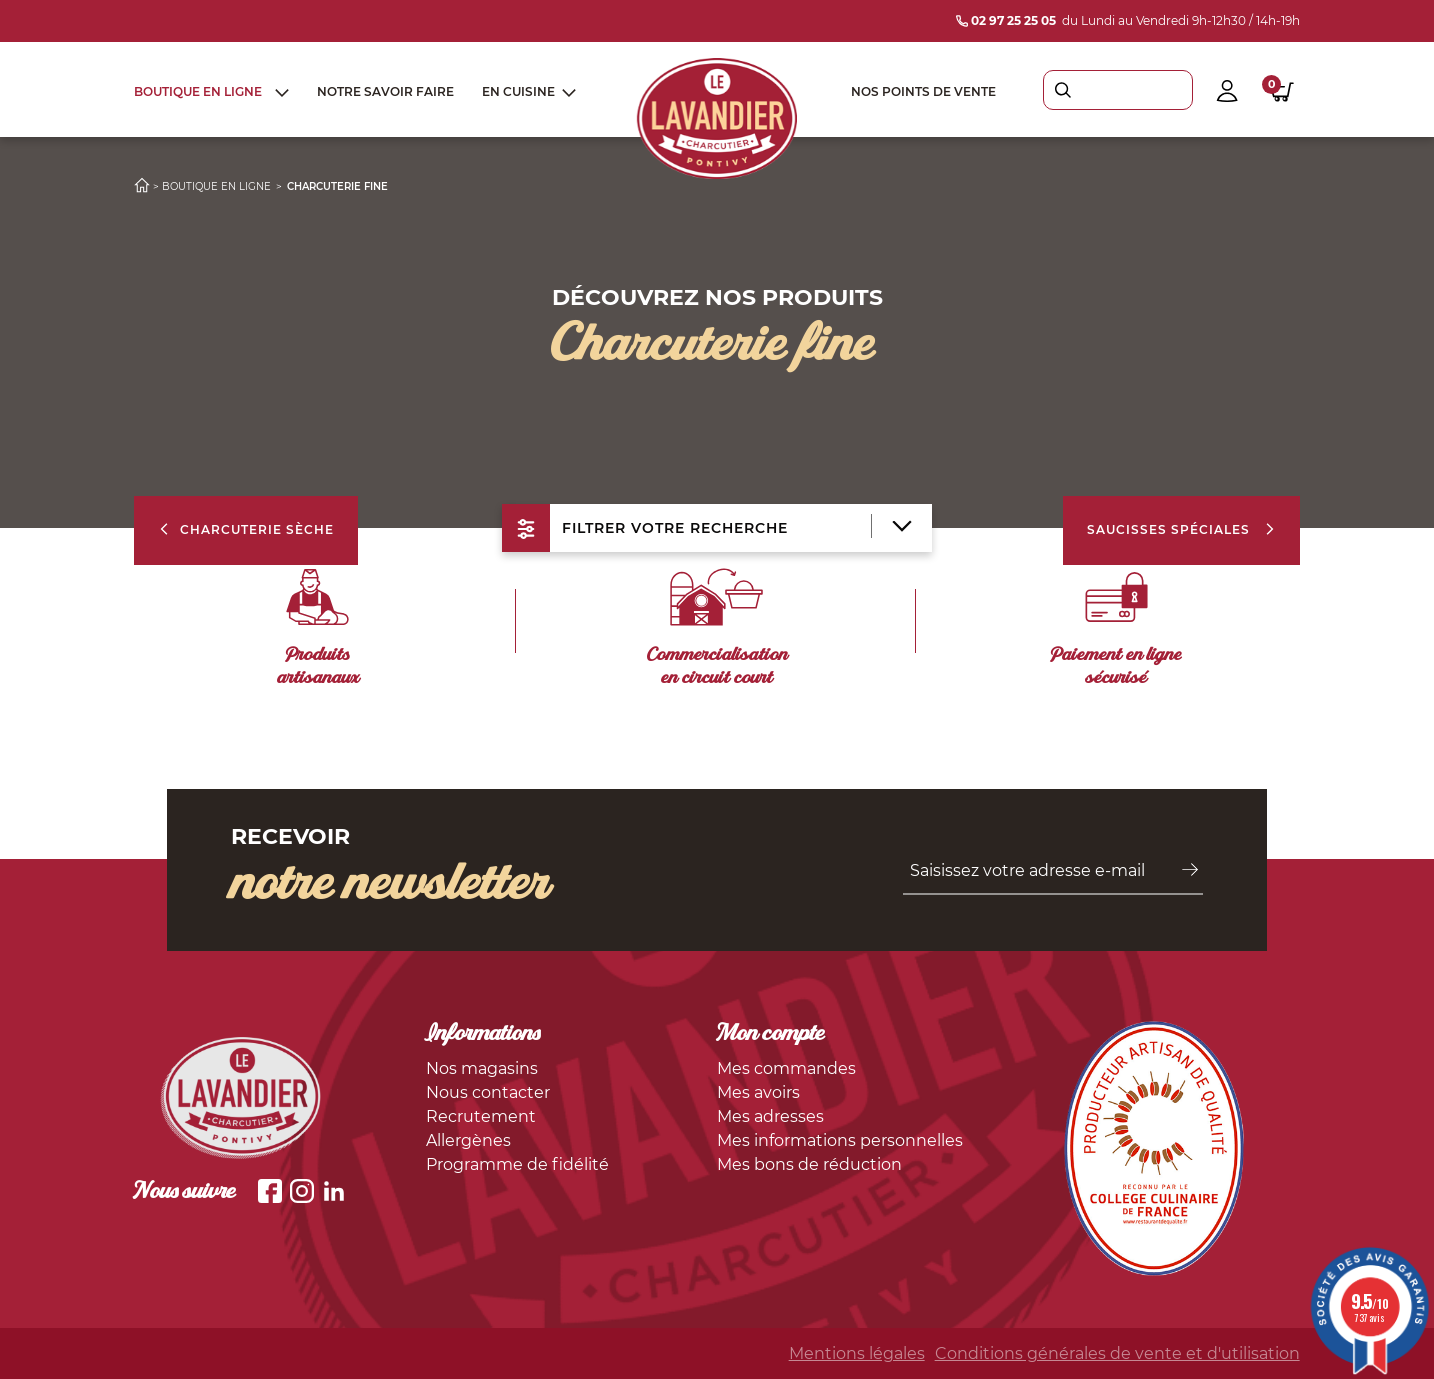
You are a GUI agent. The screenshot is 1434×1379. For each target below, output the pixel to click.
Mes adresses (770, 1116)
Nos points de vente (923, 91)
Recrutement (481, 1116)
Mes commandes (786, 1068)
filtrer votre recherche (707, 528)
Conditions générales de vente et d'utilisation (1117, 1353)
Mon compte (771, 1035)
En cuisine (518, 91)
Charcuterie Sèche (246, 529)
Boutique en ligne (198, 91)
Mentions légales (857, 1353)
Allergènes (468, 1140)
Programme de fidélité (517, 1164)
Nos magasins (482, 1068)
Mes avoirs (758, 1092)
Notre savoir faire (385, 91)
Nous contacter (488, 1092)
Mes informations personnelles (840, 1140)
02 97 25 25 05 (1006, 20)
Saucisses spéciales (1181, 529)
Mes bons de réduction (809, 1164)
